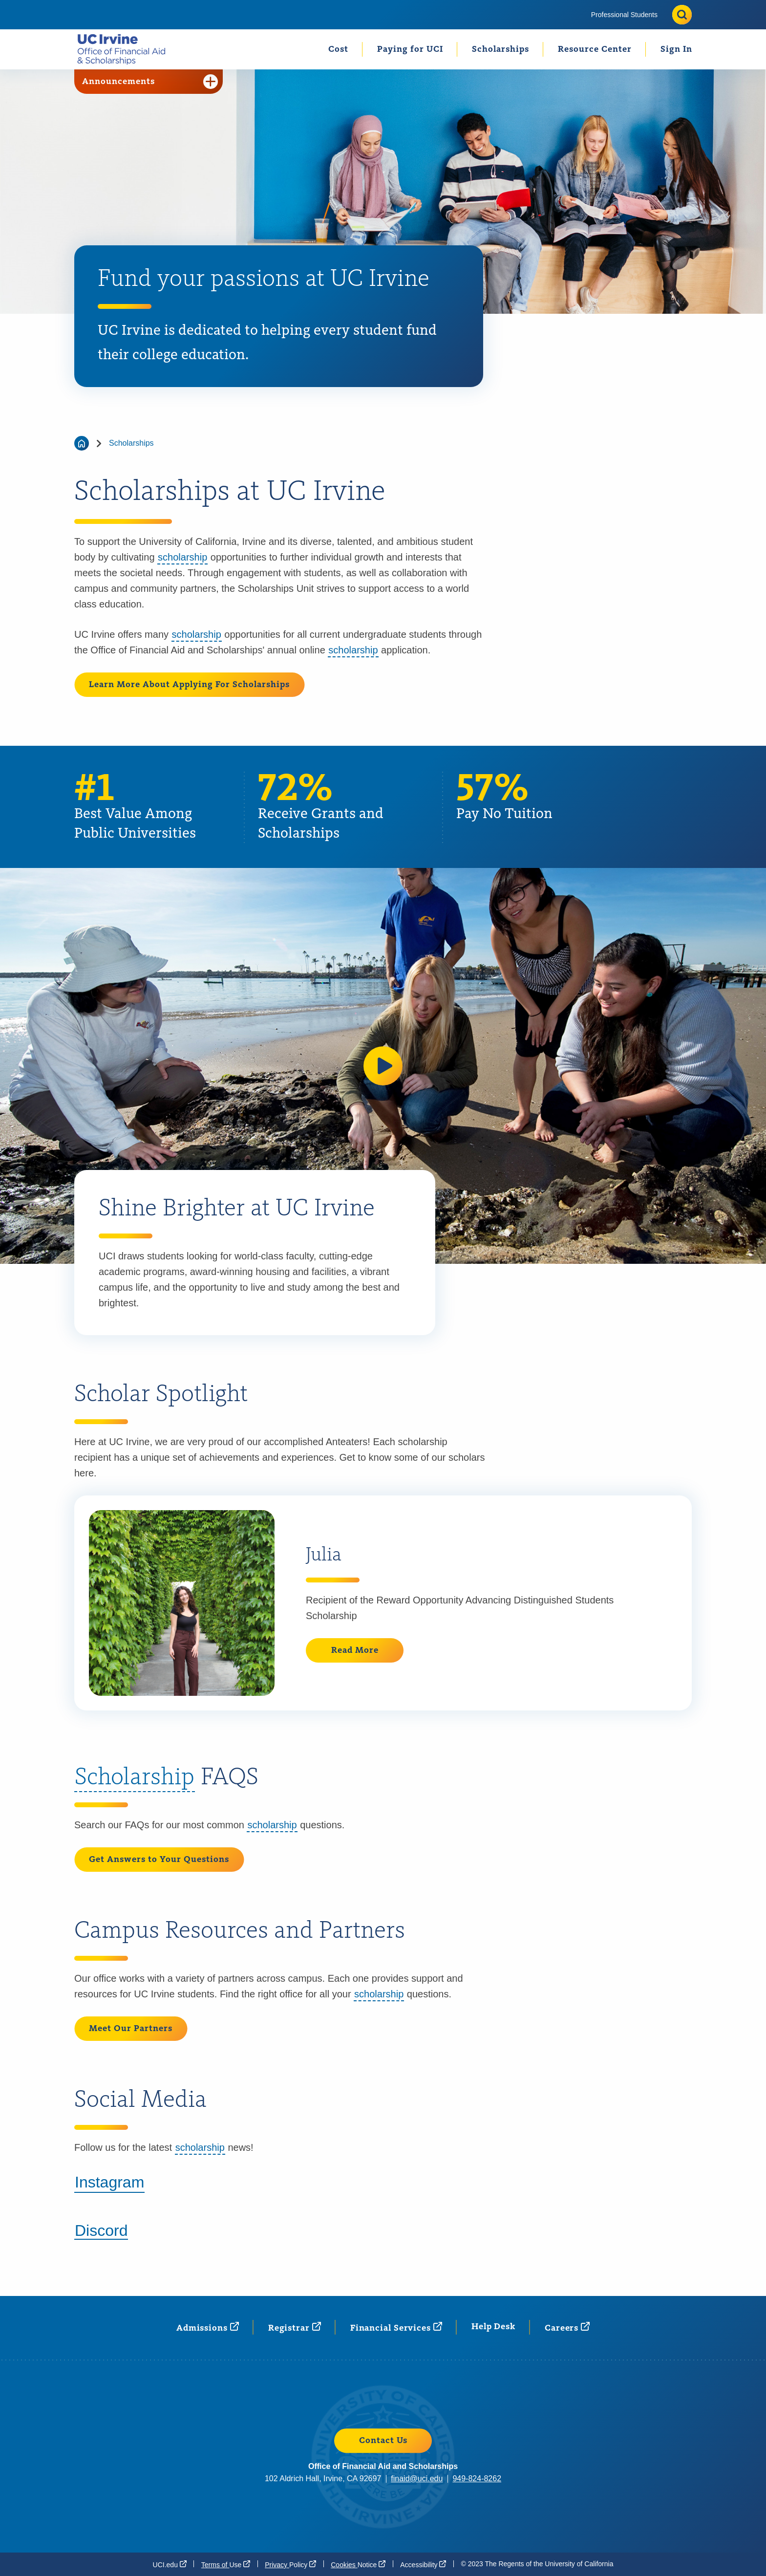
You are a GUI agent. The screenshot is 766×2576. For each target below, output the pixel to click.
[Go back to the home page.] (125, 49)
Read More (355, 1650)
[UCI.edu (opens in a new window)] (170, 2564)
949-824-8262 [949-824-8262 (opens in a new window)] (476, 2478)
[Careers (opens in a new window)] (567, 2327)
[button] (383, 1065)
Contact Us (383, 2440)
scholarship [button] (182, 557)
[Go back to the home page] (81, 443)
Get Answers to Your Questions (159, 1859)
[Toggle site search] (682, 14)
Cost (338, 49)
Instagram (109, 2182)
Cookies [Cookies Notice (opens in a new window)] (358, 2564)
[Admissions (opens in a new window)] (207, 2327)
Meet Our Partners (130, 2028)
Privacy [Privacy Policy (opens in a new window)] (290, 2564)
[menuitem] (624, 14)
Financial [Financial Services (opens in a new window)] (396, 2327)
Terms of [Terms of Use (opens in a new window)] (225, 2564)
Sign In (676, 49)
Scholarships (500, 49)
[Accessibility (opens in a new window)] (423, 2564)
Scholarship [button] (134, 1778)
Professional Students (624, 14)
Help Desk (493, 2326)
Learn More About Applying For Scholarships (189, 684)
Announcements (150, 81)
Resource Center (595, 49)
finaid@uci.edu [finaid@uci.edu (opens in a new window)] (417, 2478)
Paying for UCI (410, 49)
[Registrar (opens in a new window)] (294, 2327)
